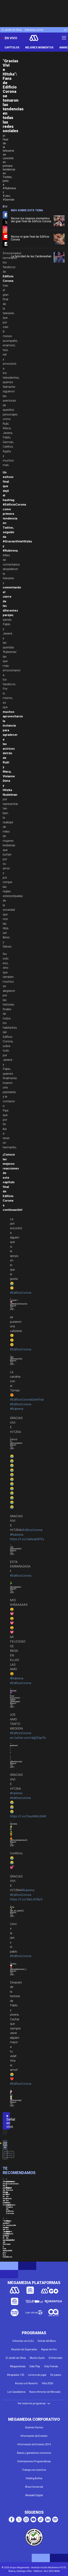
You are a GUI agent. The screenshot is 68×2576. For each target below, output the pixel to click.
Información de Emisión (34, 2435)
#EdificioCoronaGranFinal (27, 1399)
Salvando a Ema (34, 29)
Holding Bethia (34, 2478)
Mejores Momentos (39, 47)
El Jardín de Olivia (12, 29)
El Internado (55, 2357)
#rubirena (16, 1793)
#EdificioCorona (20, 1292)
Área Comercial (34, 2486)
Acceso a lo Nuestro (26, 2383)
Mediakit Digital (34, 2495)
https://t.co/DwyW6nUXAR (28, 1816)
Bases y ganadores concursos (34, 2452)
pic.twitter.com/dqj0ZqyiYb (28, 1737)
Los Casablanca (16, 2391)
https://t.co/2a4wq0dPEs (27, 1539)
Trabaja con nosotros (34, 2469)
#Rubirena (16, 1409)
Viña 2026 (47, 2383)
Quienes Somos (34, 2427)
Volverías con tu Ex (23, 2340)
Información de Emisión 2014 (34, 2444)
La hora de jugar (37, 2374)
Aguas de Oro (49, 2349)
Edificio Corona (9, 2154)
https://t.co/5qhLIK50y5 (26, 1899)
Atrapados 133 (15, 2374)
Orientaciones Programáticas (34, 2461)
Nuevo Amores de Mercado (45, 2391)
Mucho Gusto (37, 2357)
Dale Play (35, 2366)
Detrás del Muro (47, 2340)
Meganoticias (18, 2366)
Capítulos (12, 47)
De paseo (55, 2374)
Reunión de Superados (24, 2349)
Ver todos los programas (34, 2403)
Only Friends (51, 2366)
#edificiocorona (20, 1798)
